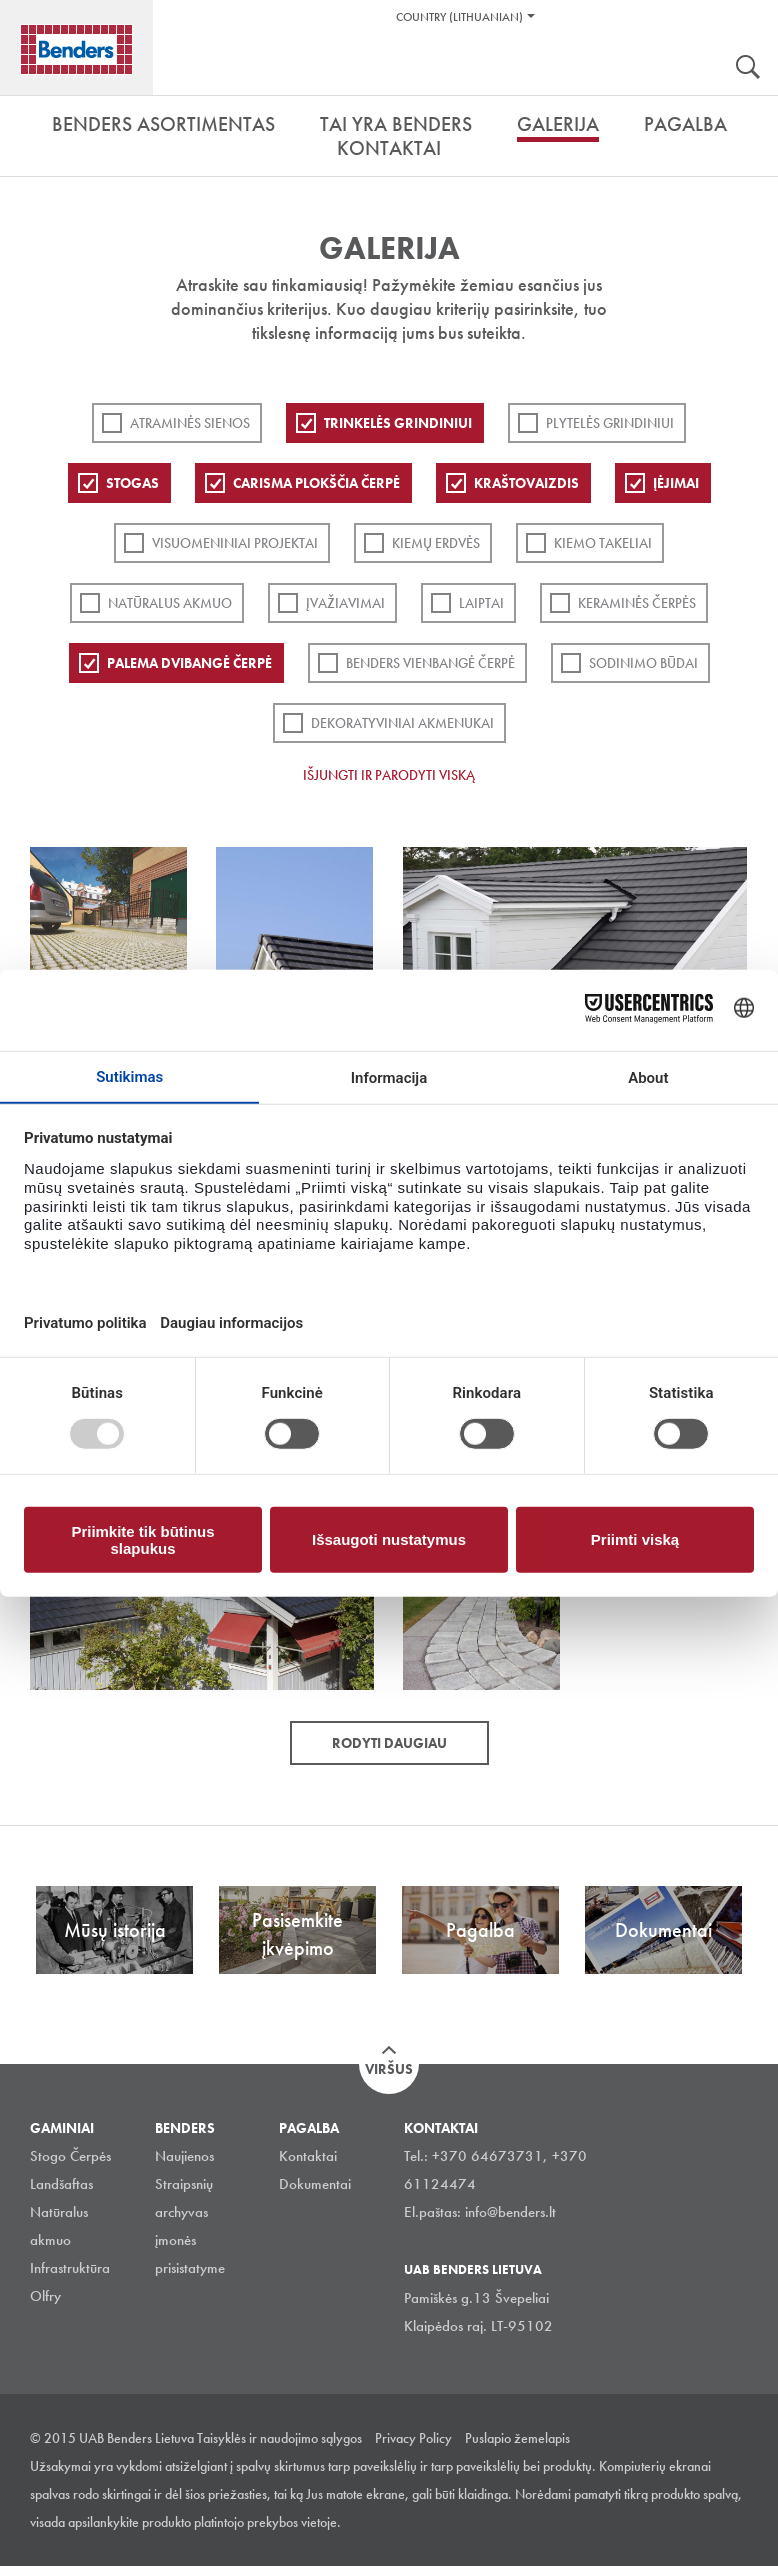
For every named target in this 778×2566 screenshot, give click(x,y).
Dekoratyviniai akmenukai (402, 723)
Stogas (132, 483)
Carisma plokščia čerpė (316, 483)
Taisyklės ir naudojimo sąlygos (279, 2438)
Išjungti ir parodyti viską (389, 775)
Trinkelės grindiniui (398, 423)
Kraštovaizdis (526, 483)
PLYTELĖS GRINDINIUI (610, 423)
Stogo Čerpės (70, 2156)
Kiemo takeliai (603, 543)
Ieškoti (748, 69)
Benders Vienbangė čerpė (430, 663)
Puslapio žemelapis (517, 2438)
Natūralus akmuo (170, 603)
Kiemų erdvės (436, 543)
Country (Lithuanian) (459, 17)
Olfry (45, 2296)
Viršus (389, 2069)
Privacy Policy (413, 2438)
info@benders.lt (510, 2212)
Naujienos (184, 2156)
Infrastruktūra (70, 2268)
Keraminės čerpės (637, 603)
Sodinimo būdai (643, 663)
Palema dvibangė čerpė (189, 663)
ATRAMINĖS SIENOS (190, 423)
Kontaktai (308, 2156)
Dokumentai (315, 2184)
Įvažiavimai (345, 603)
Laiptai (481, 603)
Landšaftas (61, 2184)
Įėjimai (676, 483)
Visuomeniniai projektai (235, 543)
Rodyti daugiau (389, 1743)
